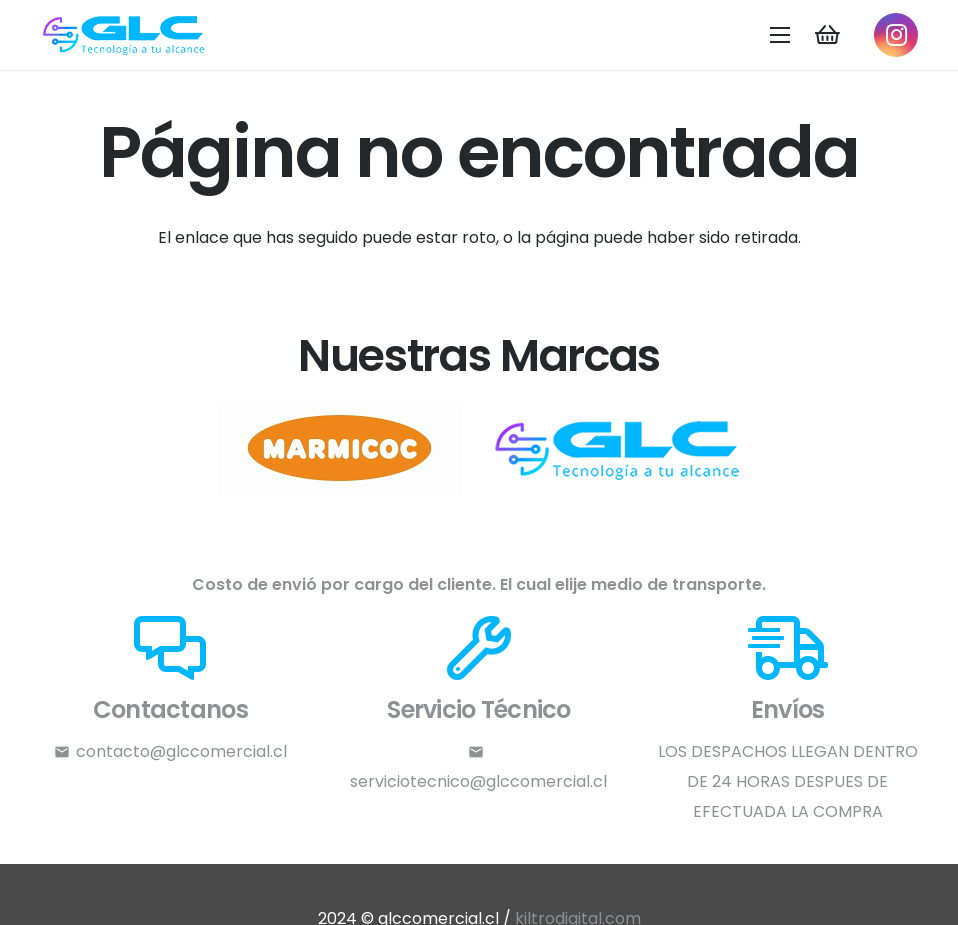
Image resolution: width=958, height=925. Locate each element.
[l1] (619, 448)
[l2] (339, 448)
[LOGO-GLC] (124, 35)
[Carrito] (827, 35)
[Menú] (781, 35)
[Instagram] (896, 35)
